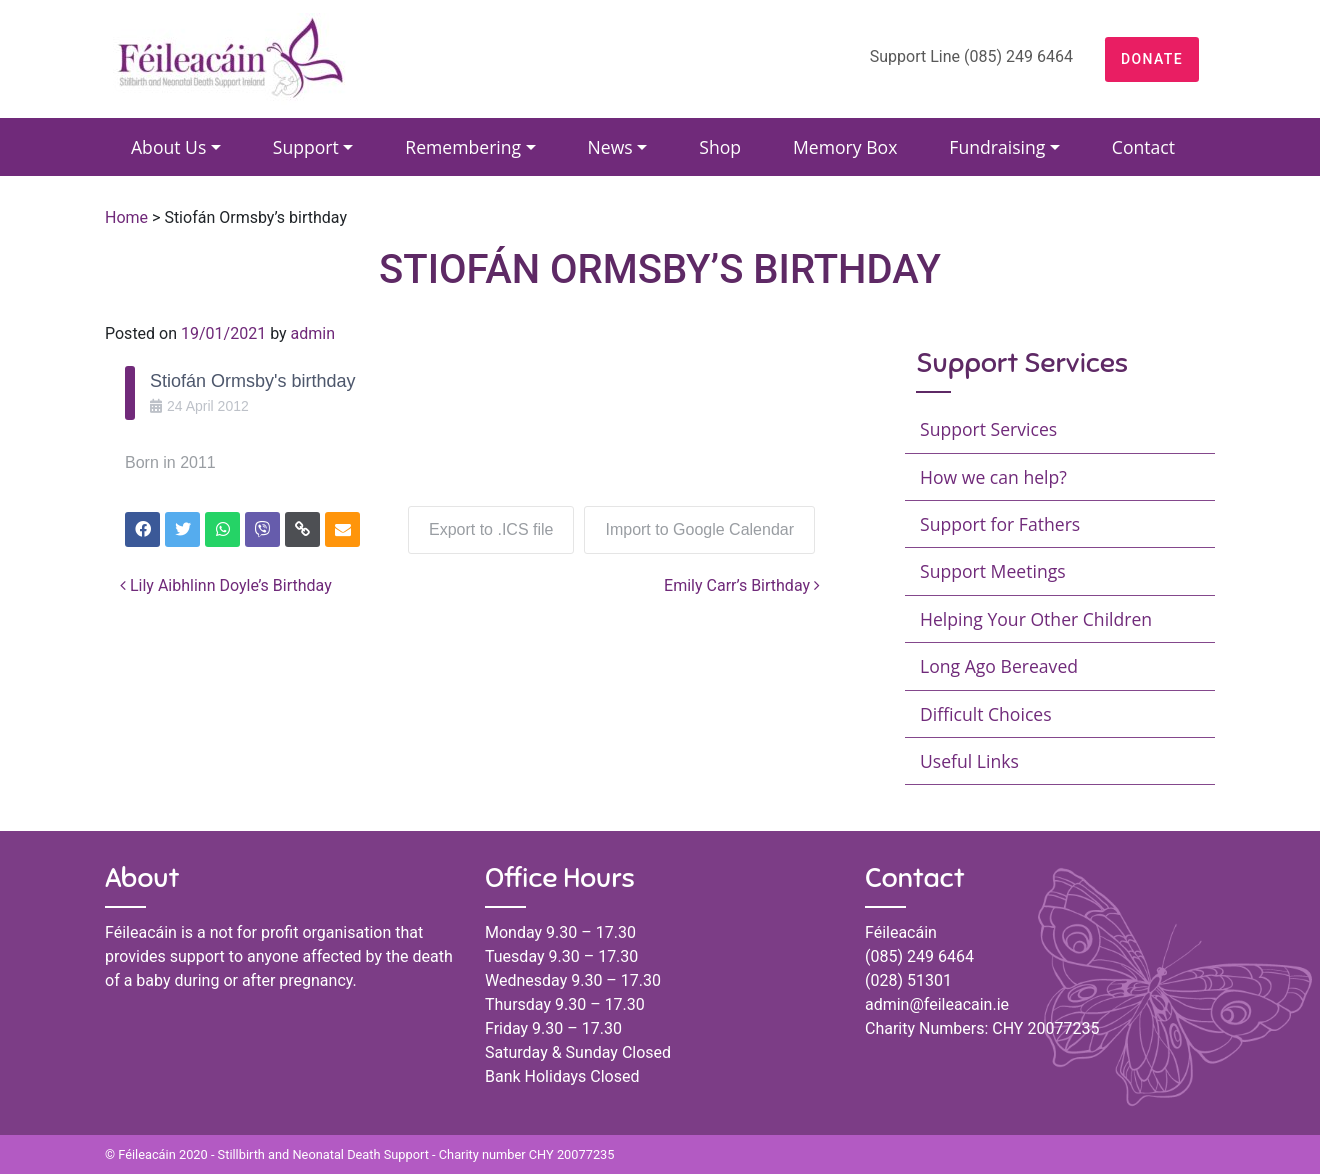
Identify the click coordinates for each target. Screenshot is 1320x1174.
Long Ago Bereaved (999, 666)
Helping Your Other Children (1036, 619)
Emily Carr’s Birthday (742, 585)
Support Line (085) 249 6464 (971, 56)
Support (306, 147)
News (610, 147)
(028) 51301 (908, 980)
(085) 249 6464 (919, 956)
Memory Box (845, 147)
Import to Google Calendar (699, 529)
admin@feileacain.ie (937, 1004)
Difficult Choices (986, 714)
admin (313, 333)
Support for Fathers (1000, 524)
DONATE (1152, 59)
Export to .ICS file (491, 529)
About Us (168, 147)
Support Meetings (993, 571)
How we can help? (993, 477)
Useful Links (969, 761)
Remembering (463, 147)
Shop (720, 147)
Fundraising (997, 147)
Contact (1143, 147)
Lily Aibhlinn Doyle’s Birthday (226, 585)
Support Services (988, 429)
